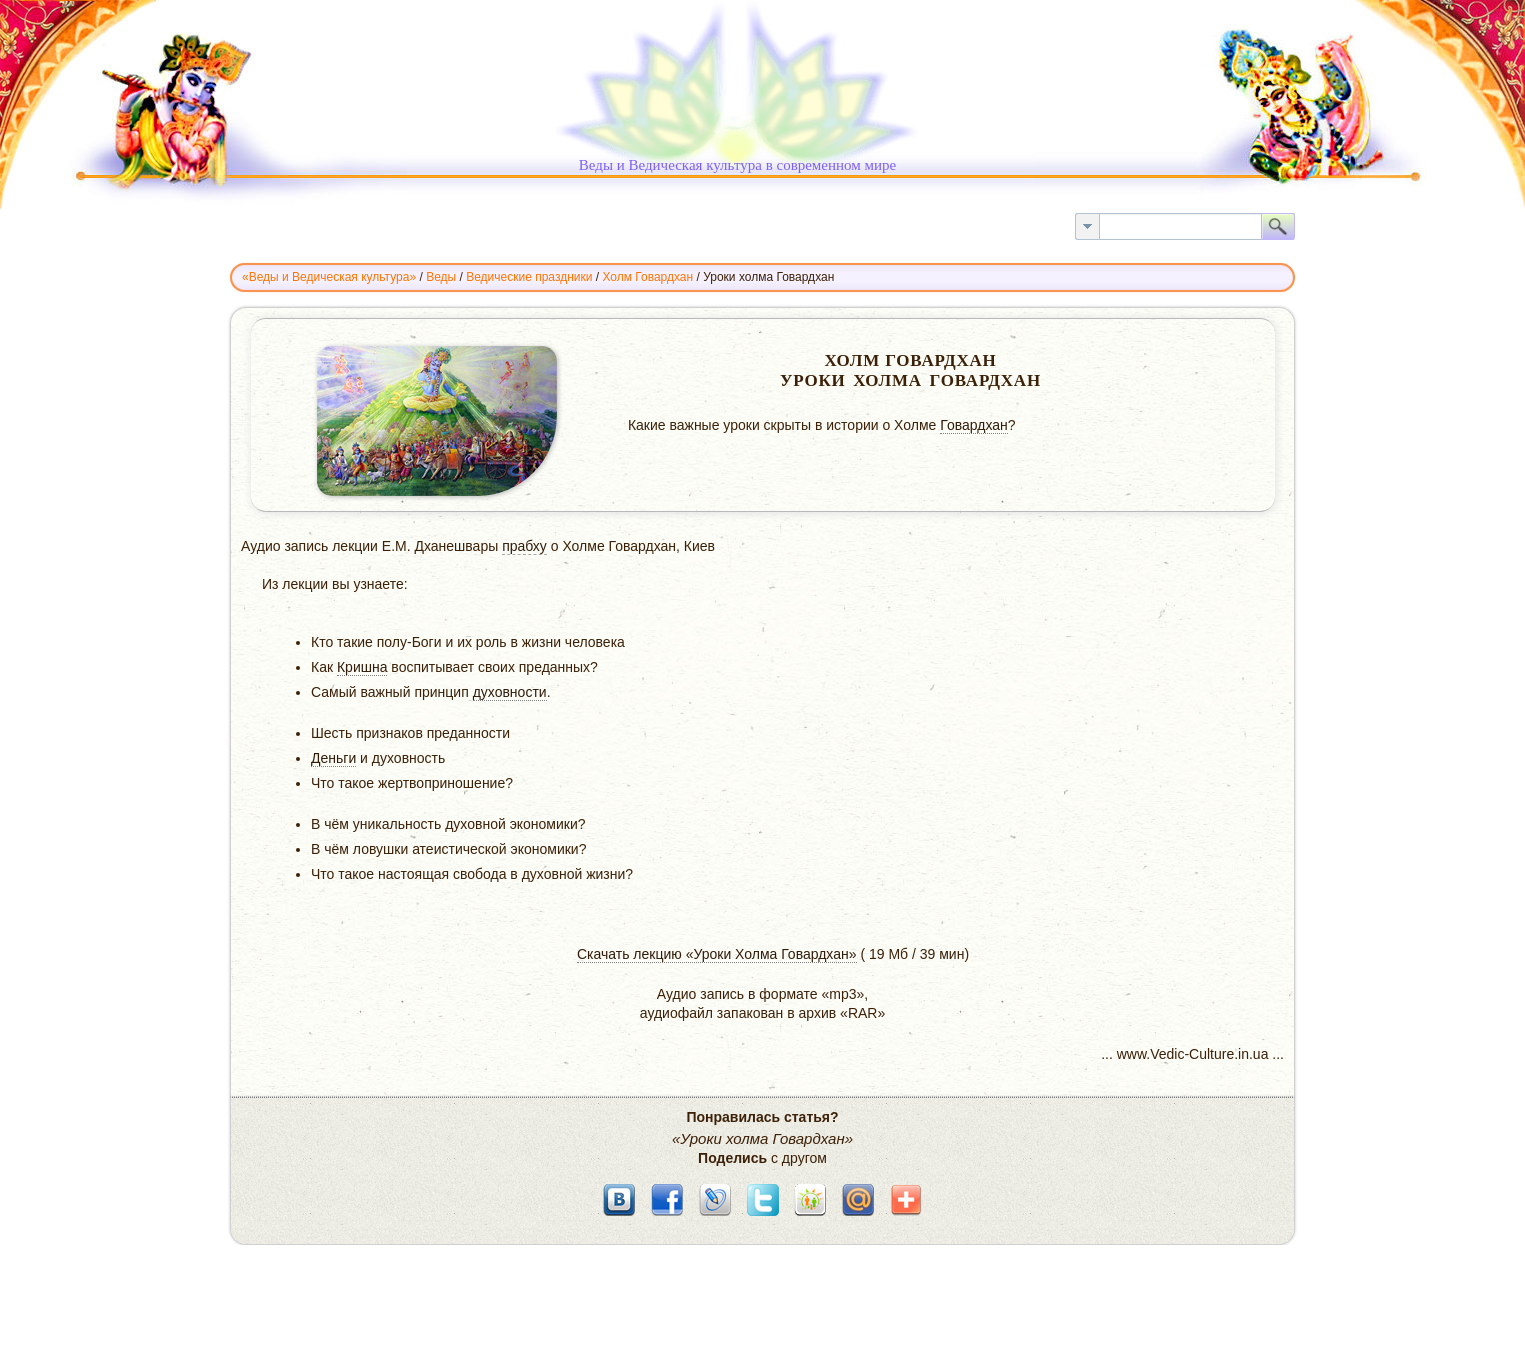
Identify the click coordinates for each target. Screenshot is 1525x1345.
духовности (510, 692)
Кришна (362, 667)
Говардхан (974, 425)
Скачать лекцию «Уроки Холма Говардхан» (717, 954)
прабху (524, 546)
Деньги (333, 758)
